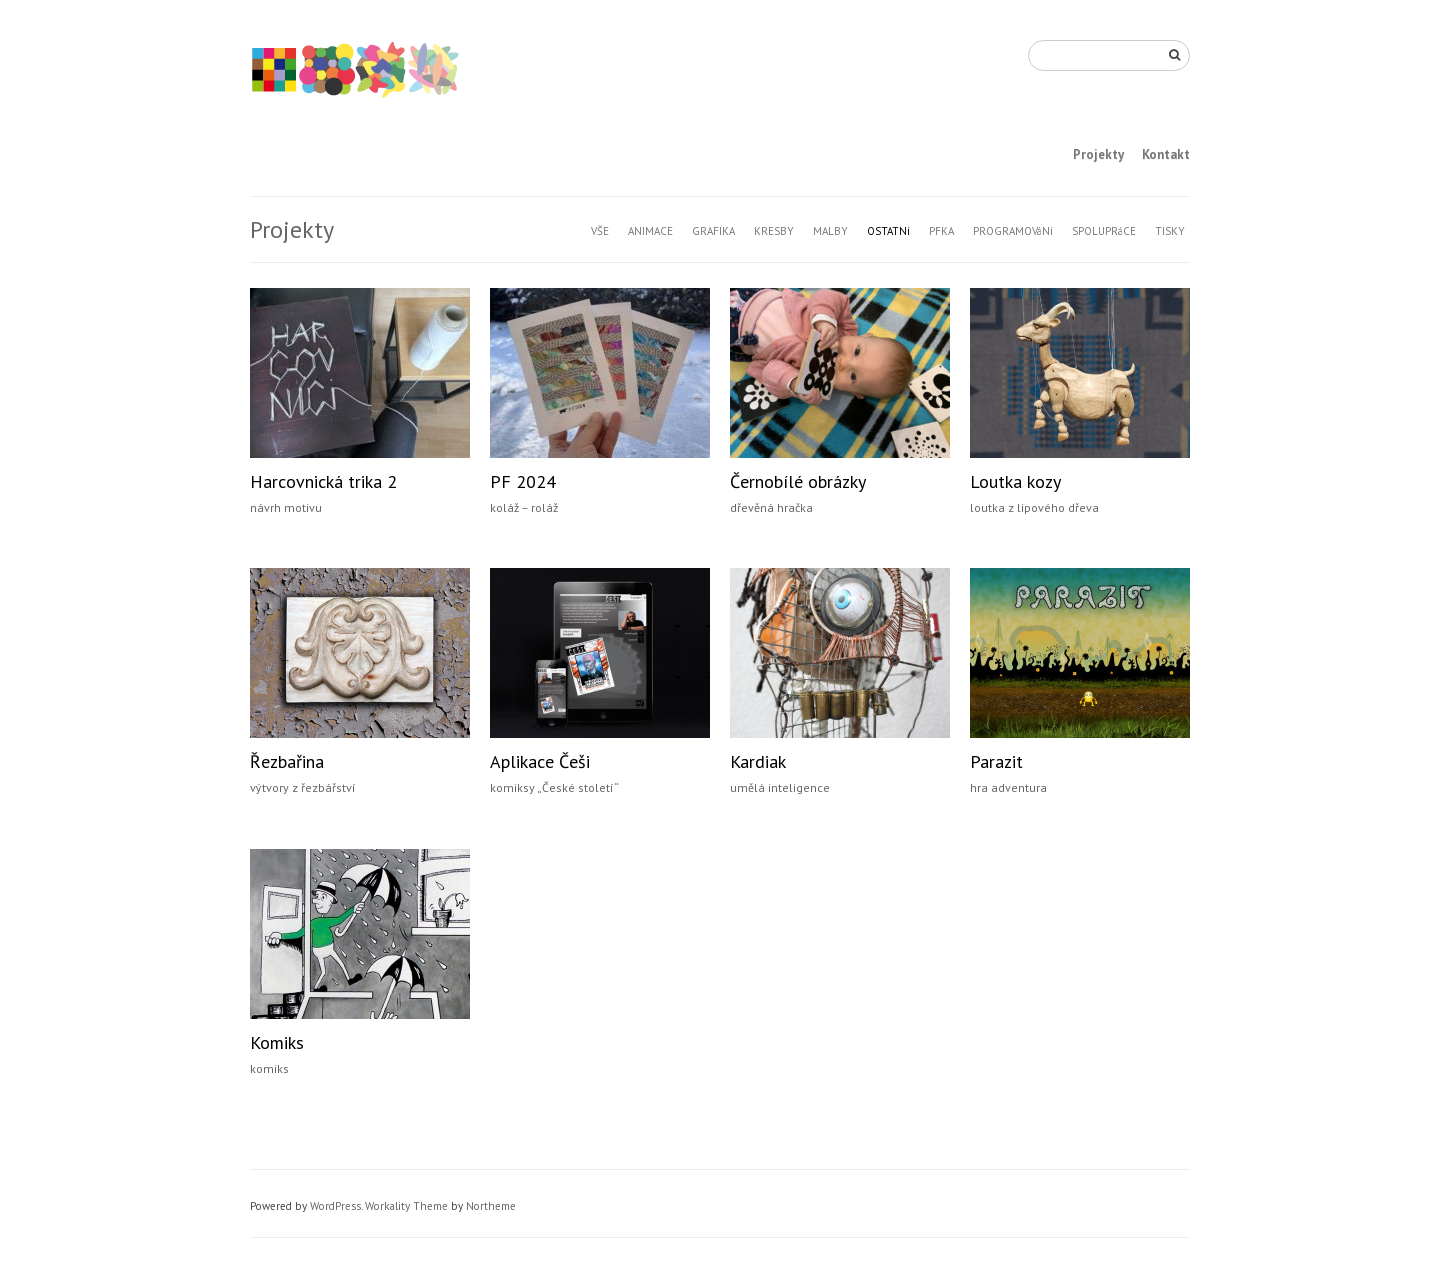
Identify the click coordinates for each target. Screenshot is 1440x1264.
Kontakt (1166, 154)
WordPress (335, 1206)
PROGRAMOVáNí (1013, 231)
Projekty (1098, 154)
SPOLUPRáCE (1104, 231)
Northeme (491, 1206)
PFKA (941, 231)
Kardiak (758, 761)
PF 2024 (523, 481)
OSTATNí (888, 231)
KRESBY (774, 231)
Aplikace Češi (540, 761)
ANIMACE (650, 231)
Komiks (277, 1042)
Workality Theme (406, 1206)
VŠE (600, 231)
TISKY (1170, 231)
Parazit (996, 761)
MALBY (830, 231)
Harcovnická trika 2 (323, 481)
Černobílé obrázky (798, 481)
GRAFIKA (713, 231)
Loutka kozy (1015, 481)
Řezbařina (287, 761)
